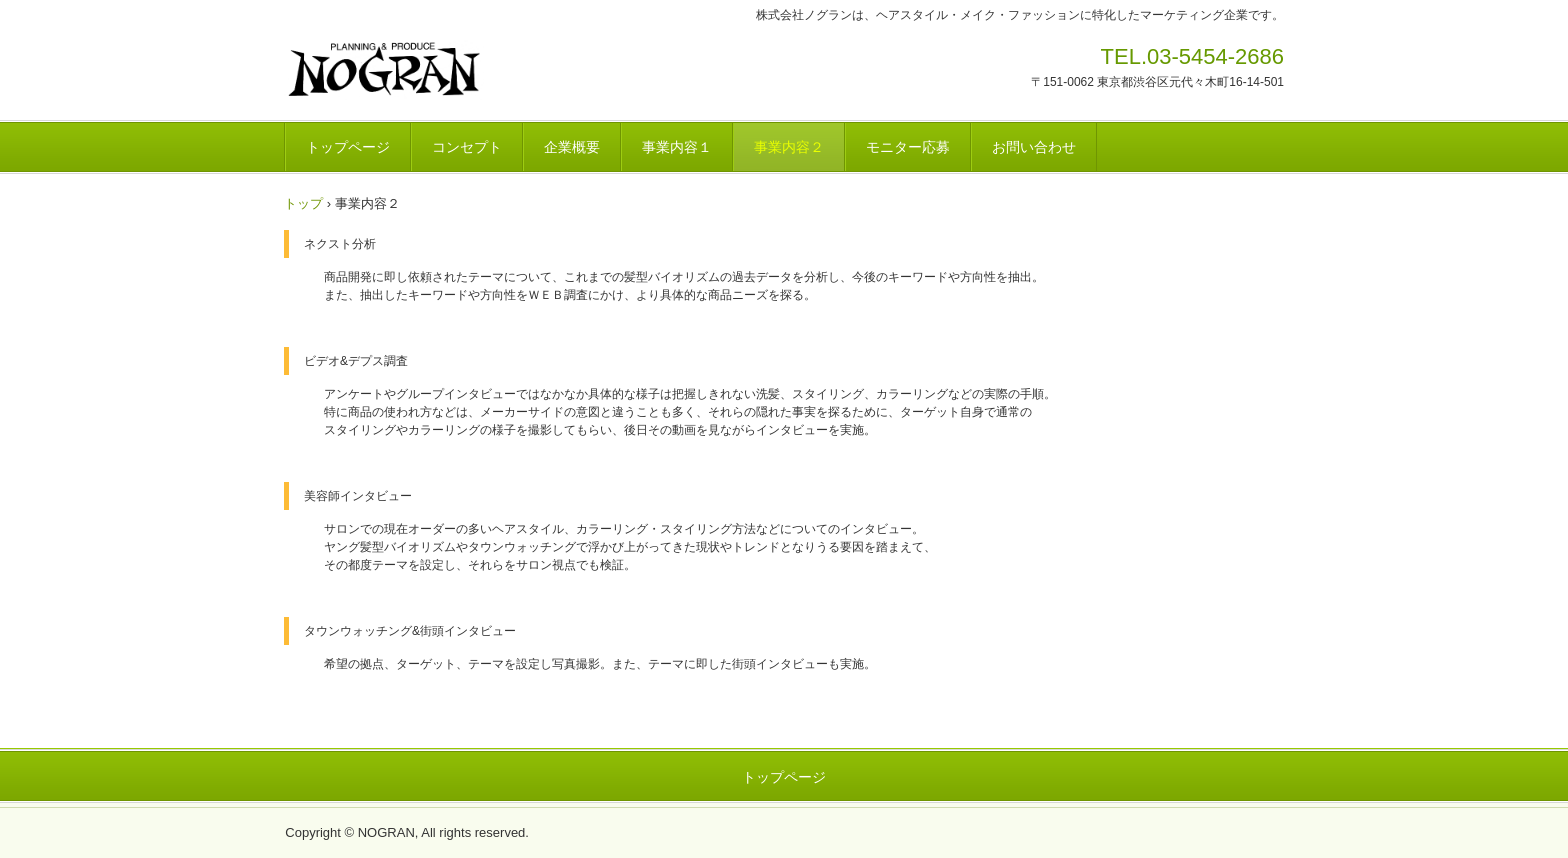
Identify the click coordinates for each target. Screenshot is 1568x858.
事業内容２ (789, 147)
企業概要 (572, 147)
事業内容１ (677, 147)
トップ (303, 203)
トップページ (348, 147)
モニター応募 (908, 147)
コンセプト (467, 147)
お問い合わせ (1034, 147)
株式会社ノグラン (423, 70)
